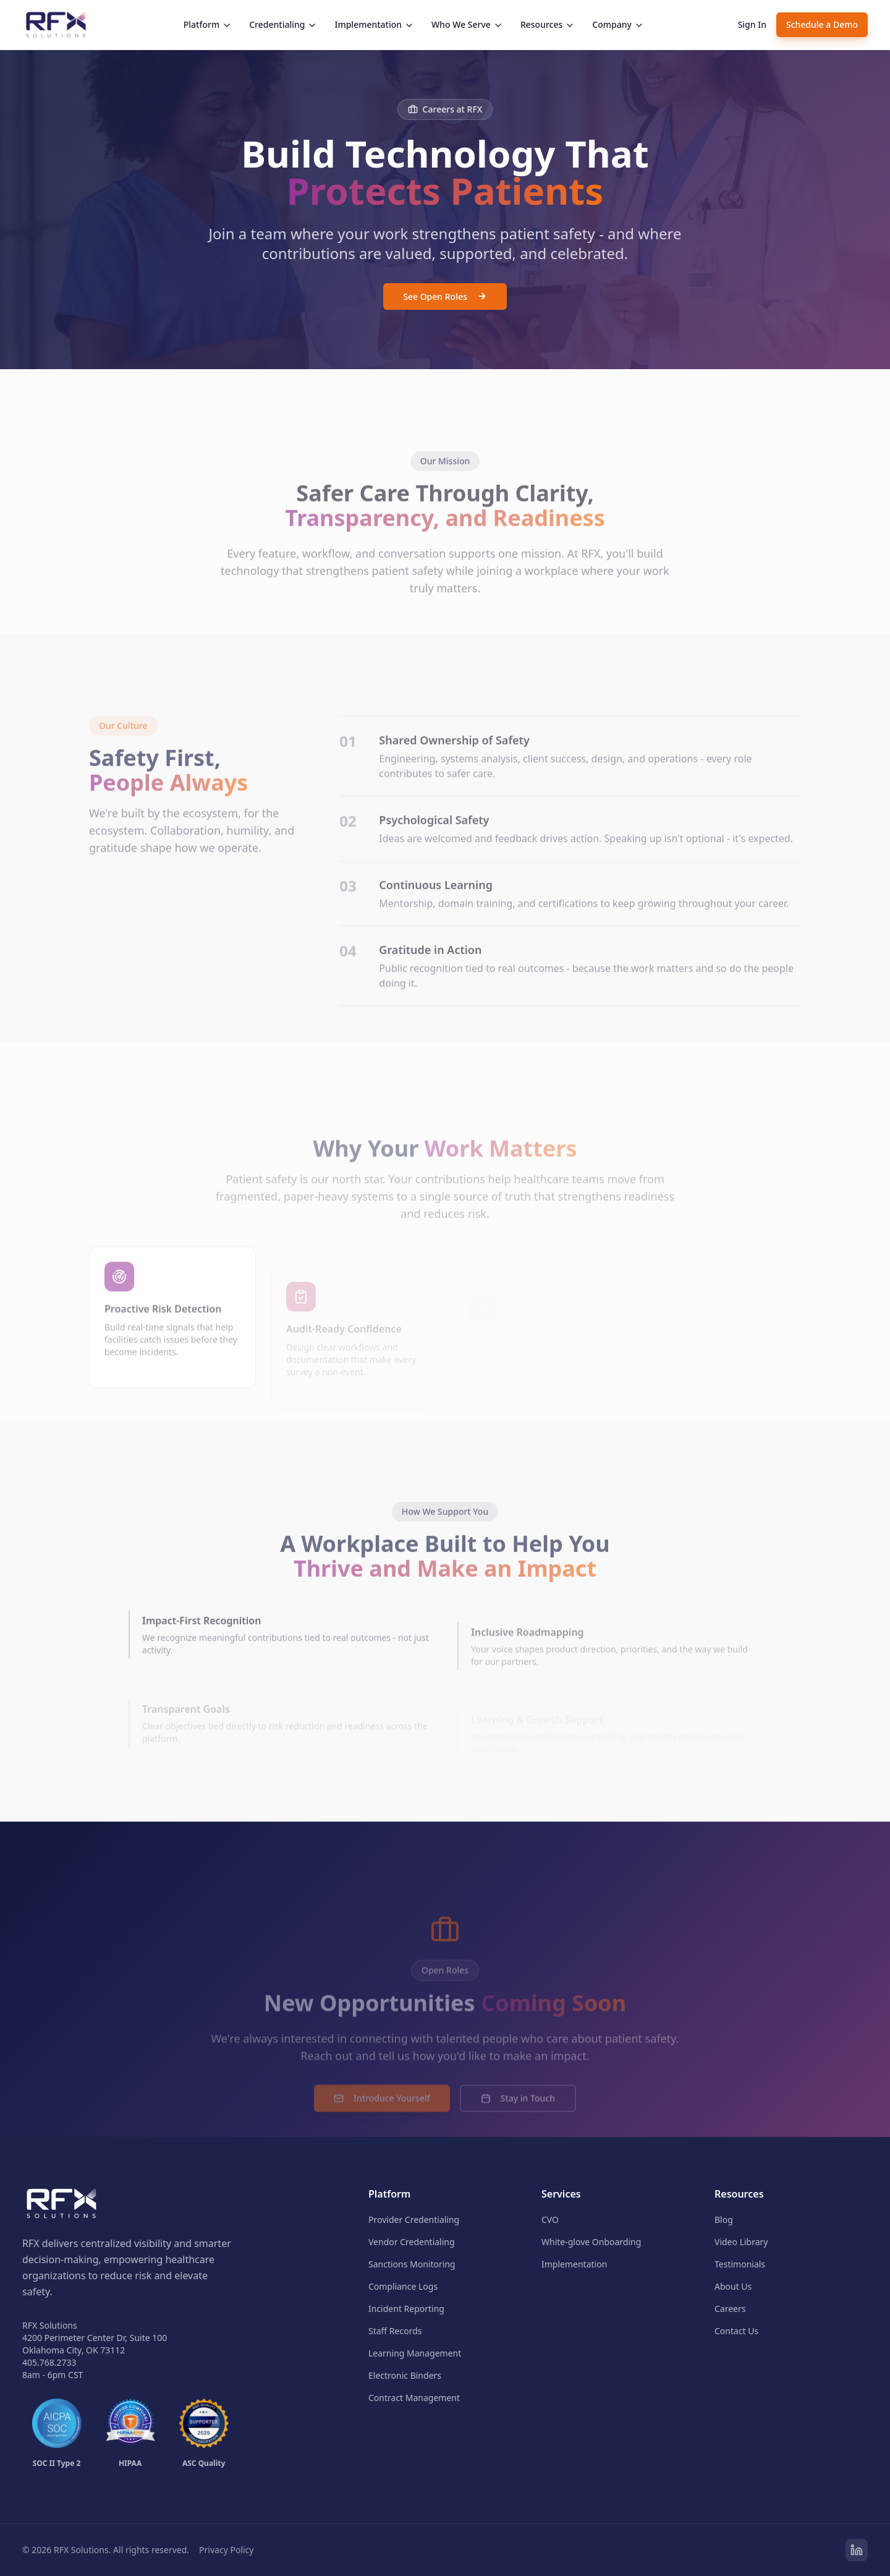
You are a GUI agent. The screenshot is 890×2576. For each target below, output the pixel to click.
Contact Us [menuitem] (736, 2331)
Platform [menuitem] (389, 2194)
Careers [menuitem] (729, 2308)
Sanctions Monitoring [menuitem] (412, 2264)
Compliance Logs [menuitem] (403, 2286)
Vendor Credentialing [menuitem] (411, 2242)
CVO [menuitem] (550, 2219)
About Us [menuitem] (733, 2286)
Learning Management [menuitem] (414, 2353)
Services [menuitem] (561, 2194)
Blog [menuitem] (723, 2219)
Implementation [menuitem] (574, 2264)
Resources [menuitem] (739, 2194)
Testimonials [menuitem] (739, 2264)
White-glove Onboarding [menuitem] (591, 2242)
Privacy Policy (226, 2550)
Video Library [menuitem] (741, 2242)
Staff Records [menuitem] (395, 2331)
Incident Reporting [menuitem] (406, 2308)
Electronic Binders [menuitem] (404, 2375)
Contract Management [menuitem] (414, 2397)
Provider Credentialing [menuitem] (413, 2219)
